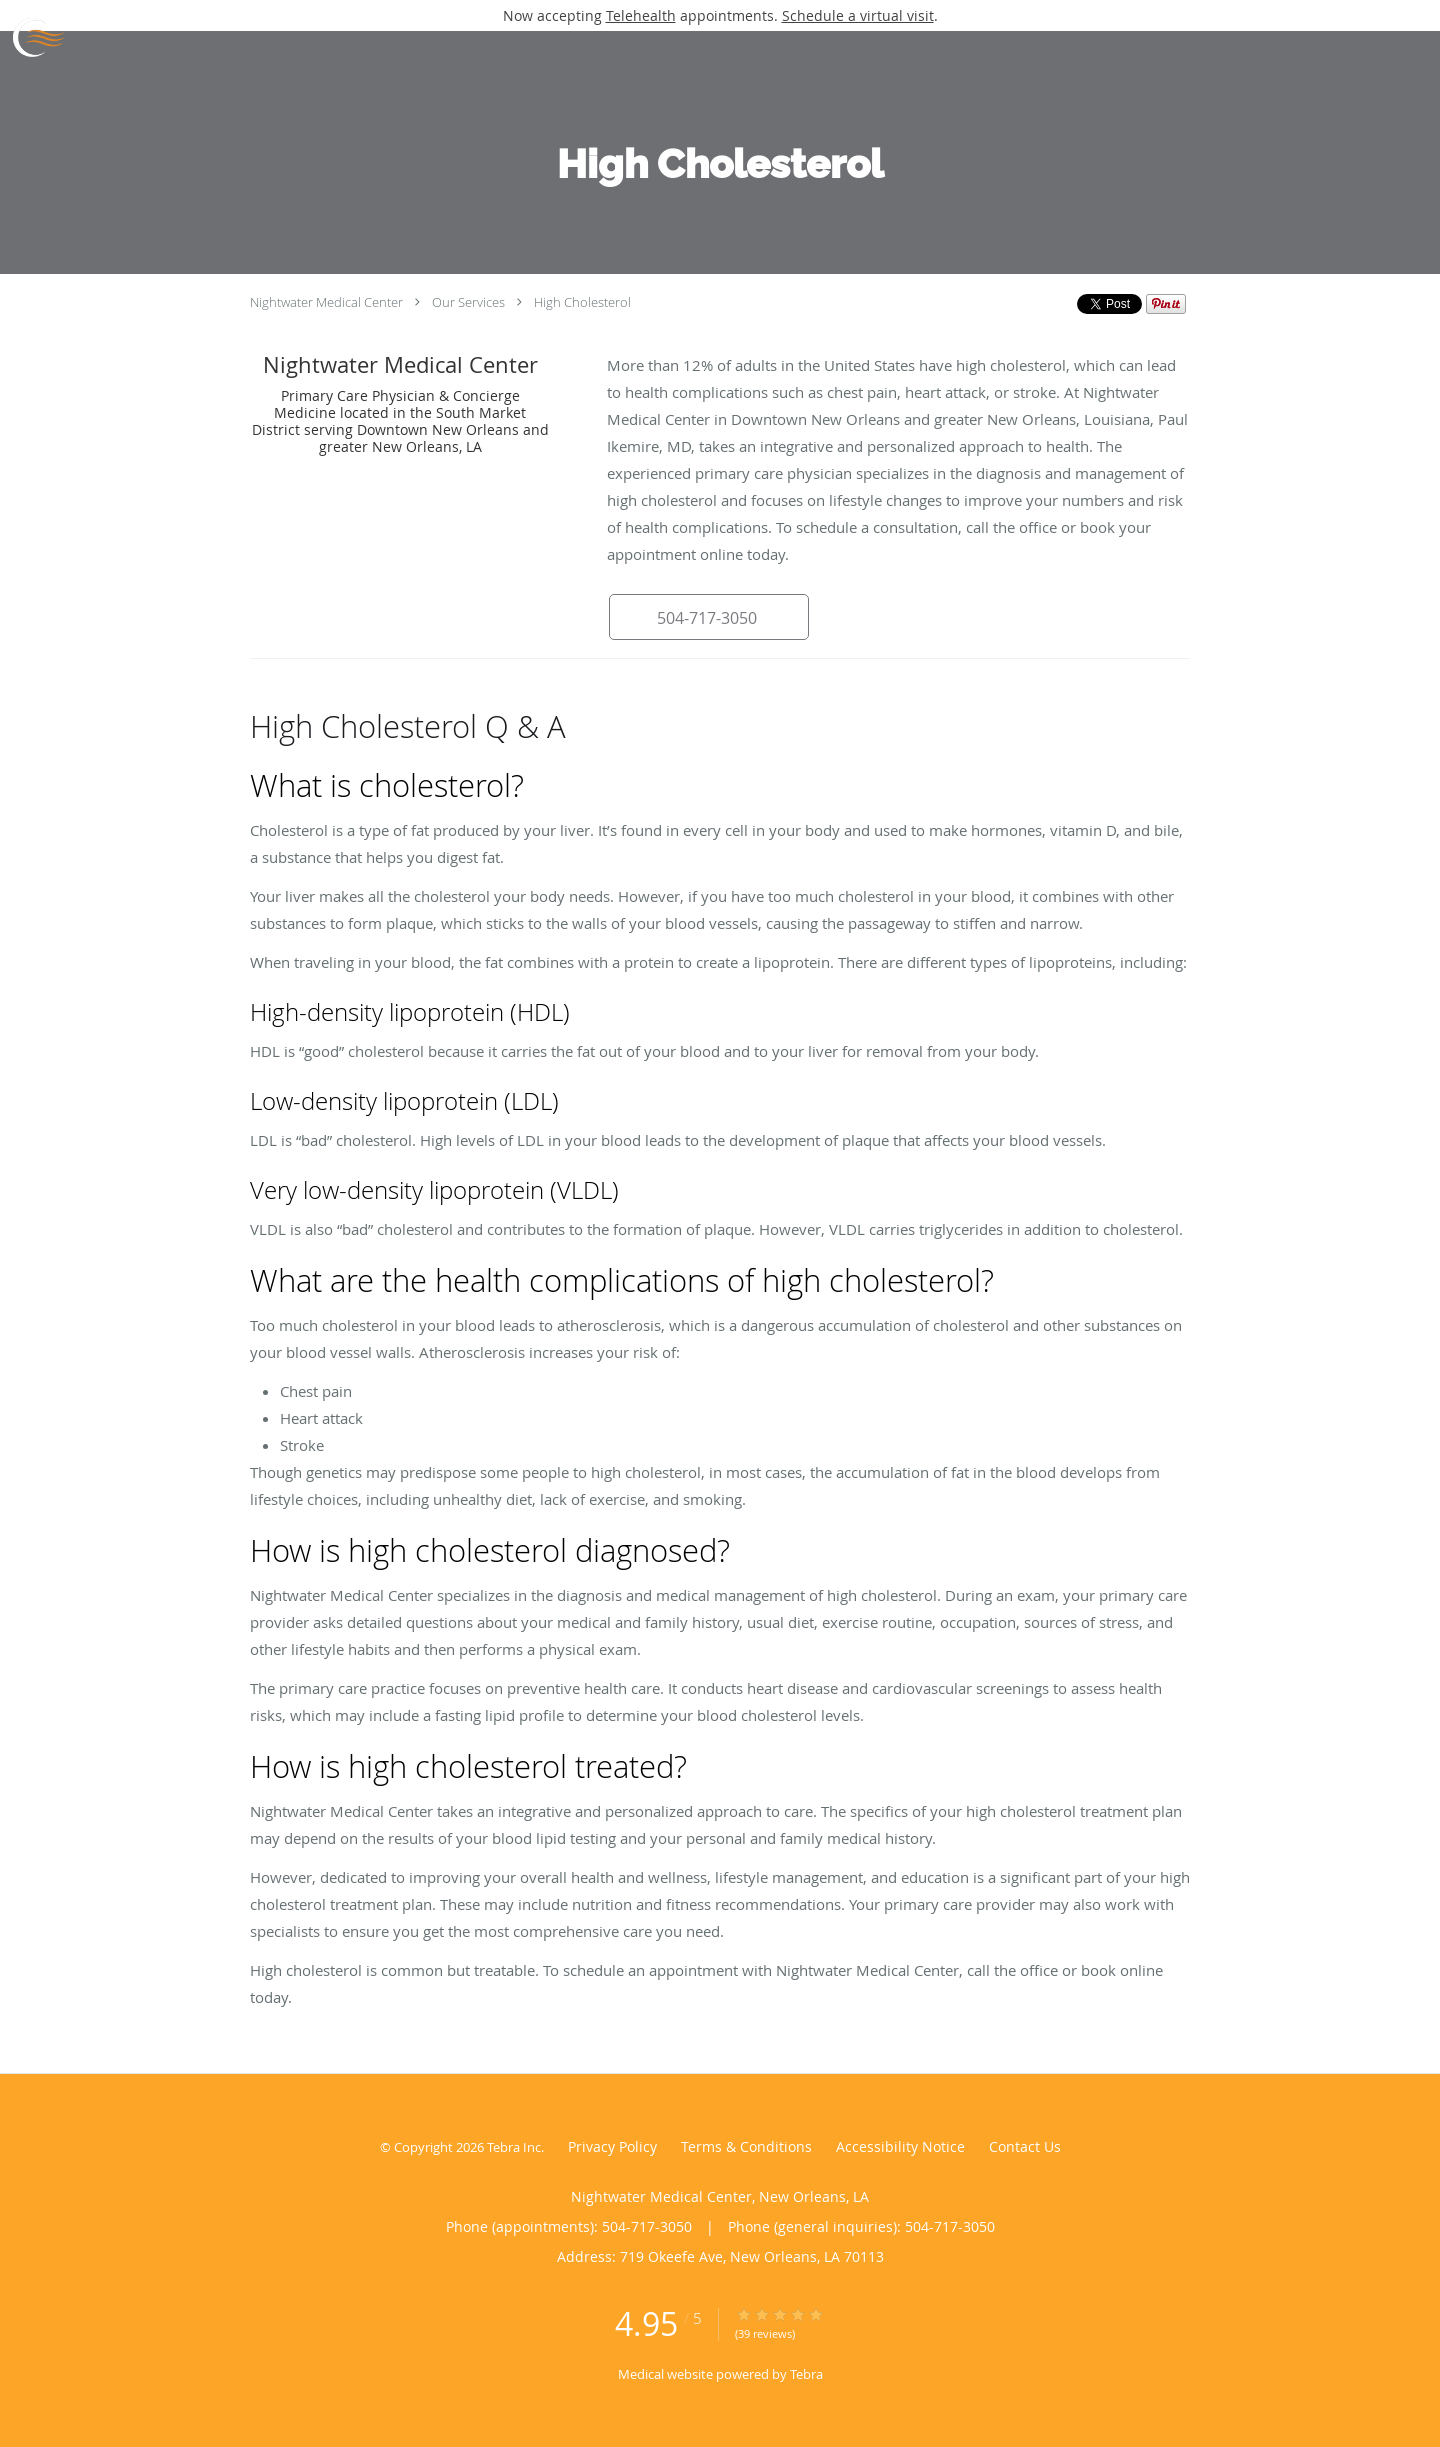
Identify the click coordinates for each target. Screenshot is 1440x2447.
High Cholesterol (582, 302)
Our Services (468, 302)
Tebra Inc (514, 2147)
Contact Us (1025, 2146)
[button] (709, 617)
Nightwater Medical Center (326, 302)
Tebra (806, 2374)
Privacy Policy (612, 2146)
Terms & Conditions (746, 2146)
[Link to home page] (33, 38)
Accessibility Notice (900, 2146)
